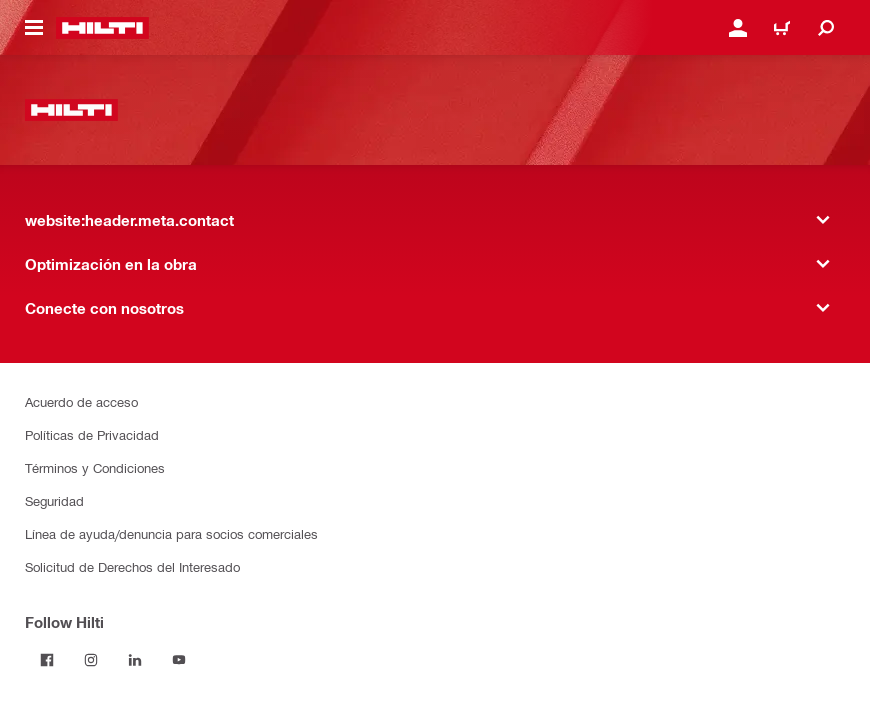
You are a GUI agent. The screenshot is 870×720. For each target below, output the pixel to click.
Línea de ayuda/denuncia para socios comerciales (171, 533)
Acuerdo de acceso (81, 401)
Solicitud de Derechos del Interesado (132, 566)
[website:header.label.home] (102, 28)
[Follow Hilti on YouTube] (179, 660)
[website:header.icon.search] (826, 28)
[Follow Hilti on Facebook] (47, 660)
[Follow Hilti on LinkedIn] (135, 660)
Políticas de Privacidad (92, 434)
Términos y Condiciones (95, 467)
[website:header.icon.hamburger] (34, 28)
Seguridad (54, 500)
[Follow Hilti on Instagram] (91, 660)
